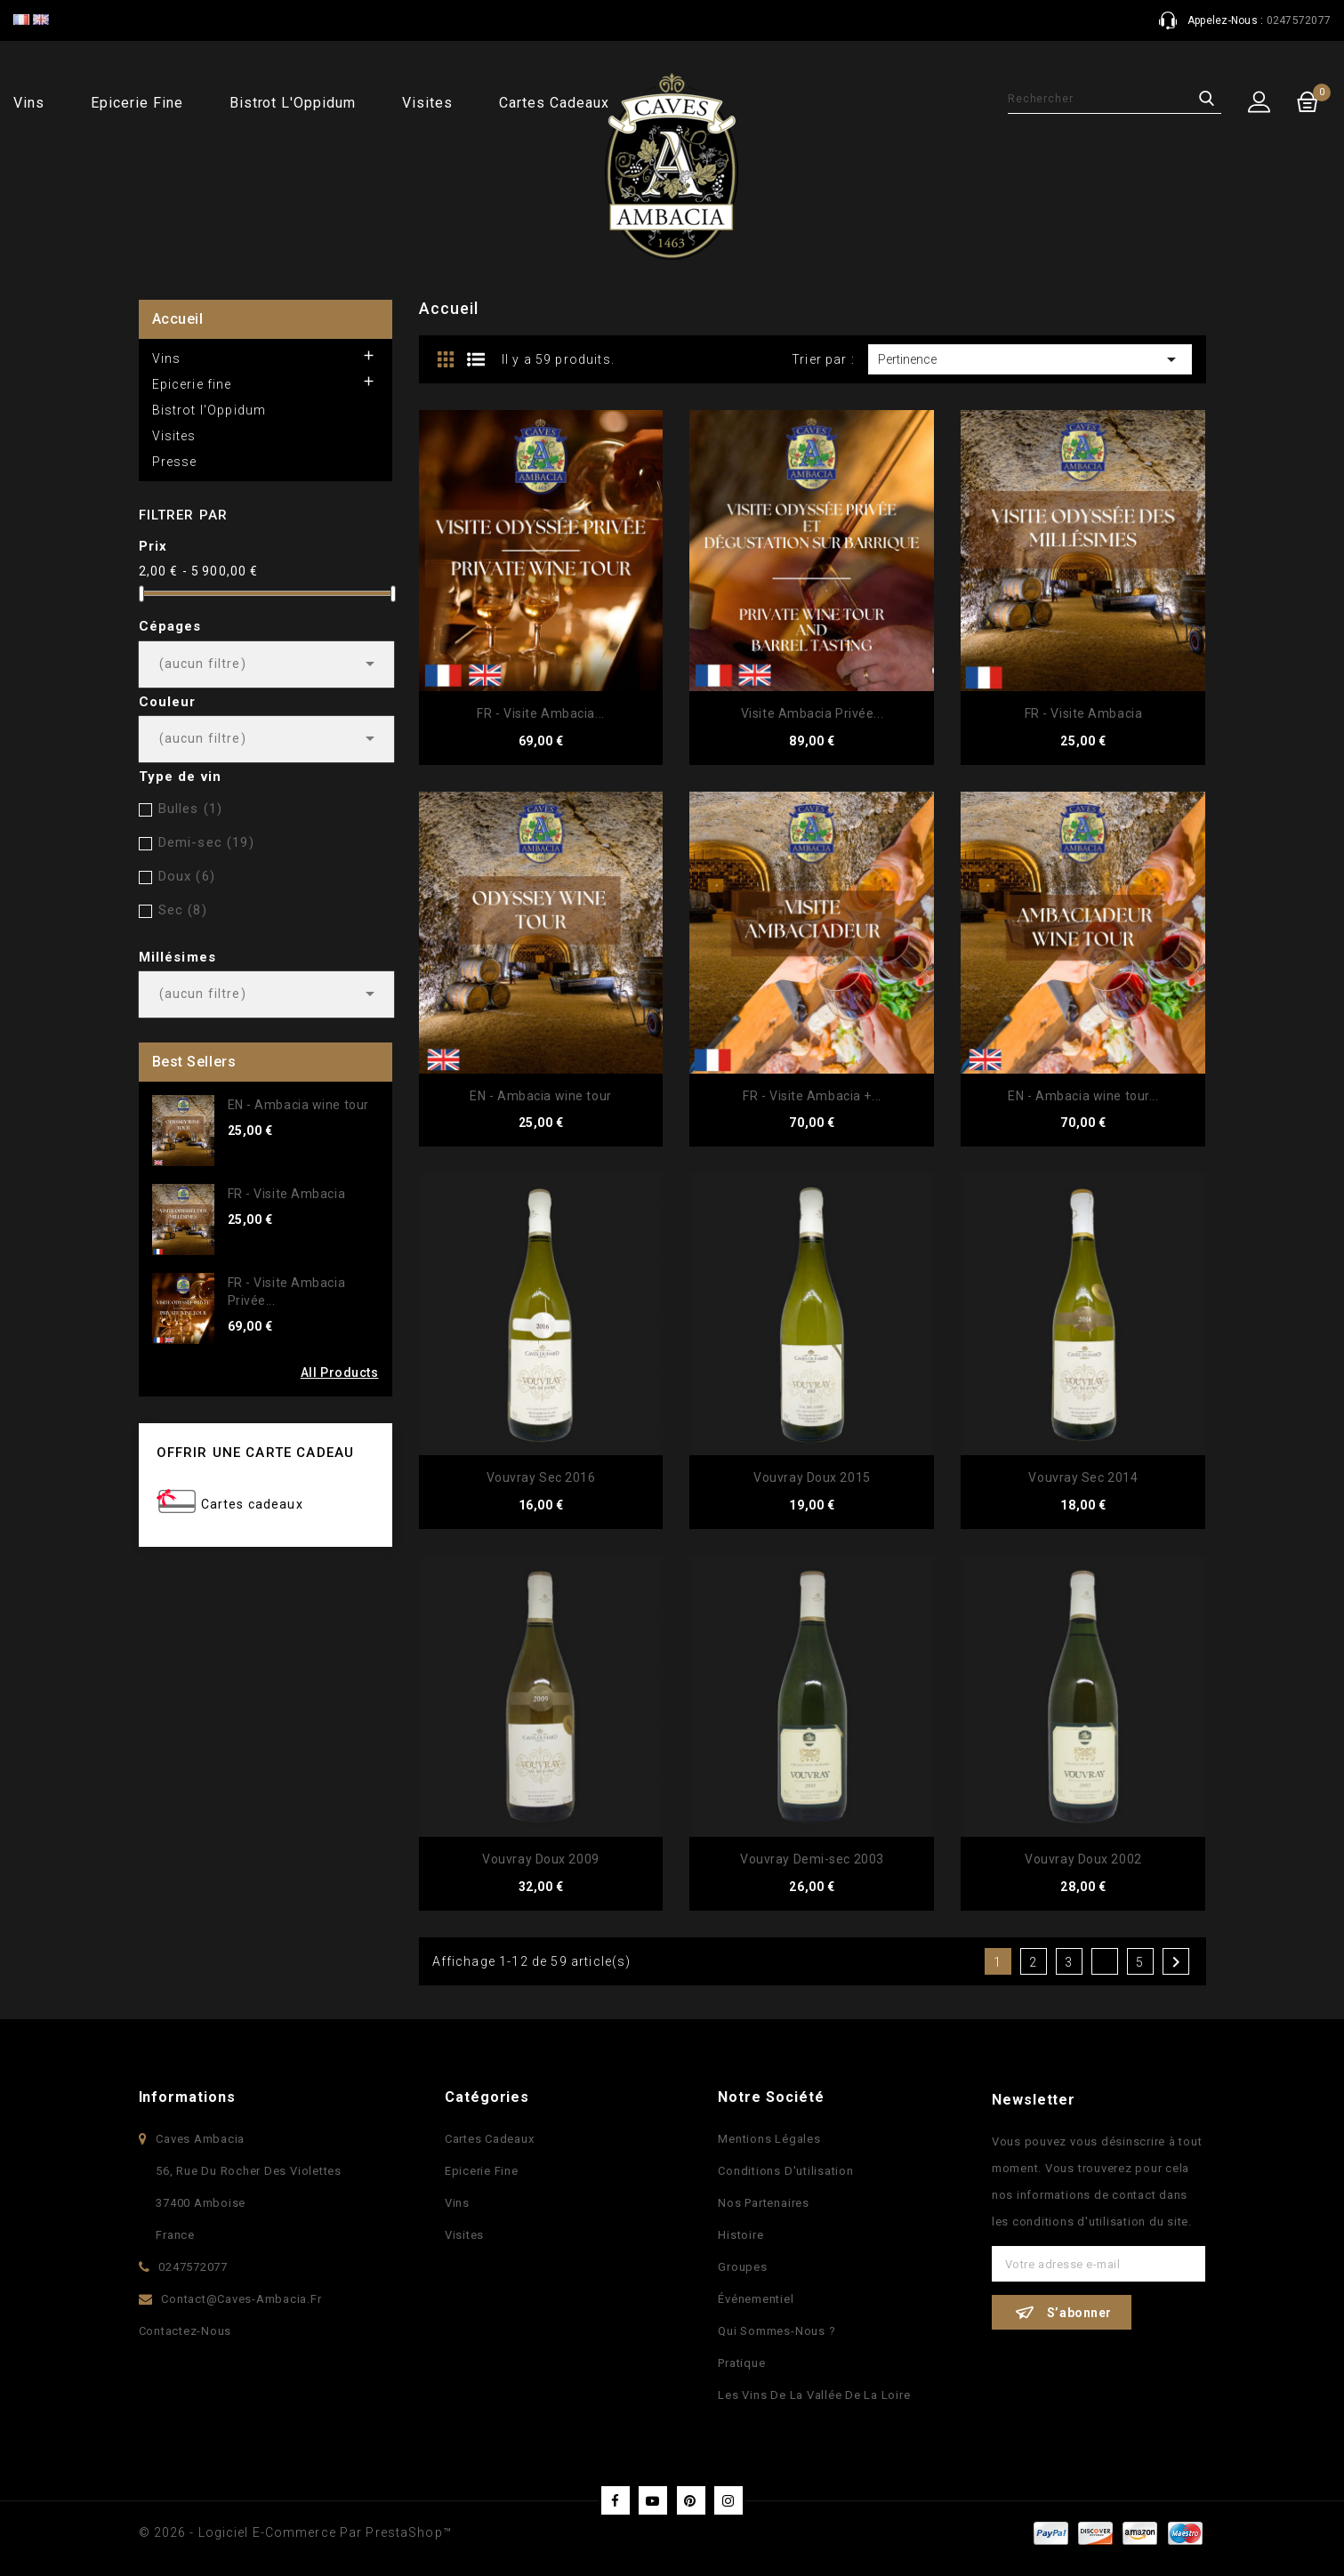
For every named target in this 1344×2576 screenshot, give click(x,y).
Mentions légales (769, 2138)
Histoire (740, 2235)
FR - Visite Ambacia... (540, 713)
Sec (182, 910)
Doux (186, 876)
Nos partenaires (763, 2203)
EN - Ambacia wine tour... (1083, 1096)
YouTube (653, 2500)
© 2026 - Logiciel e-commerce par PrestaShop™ (295, 2532)
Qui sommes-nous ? (776, 2331)
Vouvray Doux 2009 (541, 1859)
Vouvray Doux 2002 (1083, 1859)
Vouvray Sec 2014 (1083, 1477)
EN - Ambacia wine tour (298, 1105)
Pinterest (691, 2500)
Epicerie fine (136, 102)
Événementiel (755, 2299)
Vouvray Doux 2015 (812, 1477)
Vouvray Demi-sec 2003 (812, 1859)
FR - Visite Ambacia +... (812, 1096)
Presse (174, 462)
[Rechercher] (1114, 99)
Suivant (1176, 1962)
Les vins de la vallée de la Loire (814, 2395)
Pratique (741, 2363)
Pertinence (1030, 359)
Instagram (728, 2500)
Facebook (615, 2500)
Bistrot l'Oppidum (292, 102)
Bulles (190, 809)
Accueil (178, 318)
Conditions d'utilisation (785, 2171)
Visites (427, 102)
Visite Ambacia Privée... (812, 713)
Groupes (742, 2267)
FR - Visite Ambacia (287, 1194)
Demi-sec (206, 842)
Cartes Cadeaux (490, 2138)
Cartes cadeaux (553, 102)
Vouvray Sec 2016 (541, 1477)
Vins (28, 102)
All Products (340, 1372)
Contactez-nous (185, 2331)
